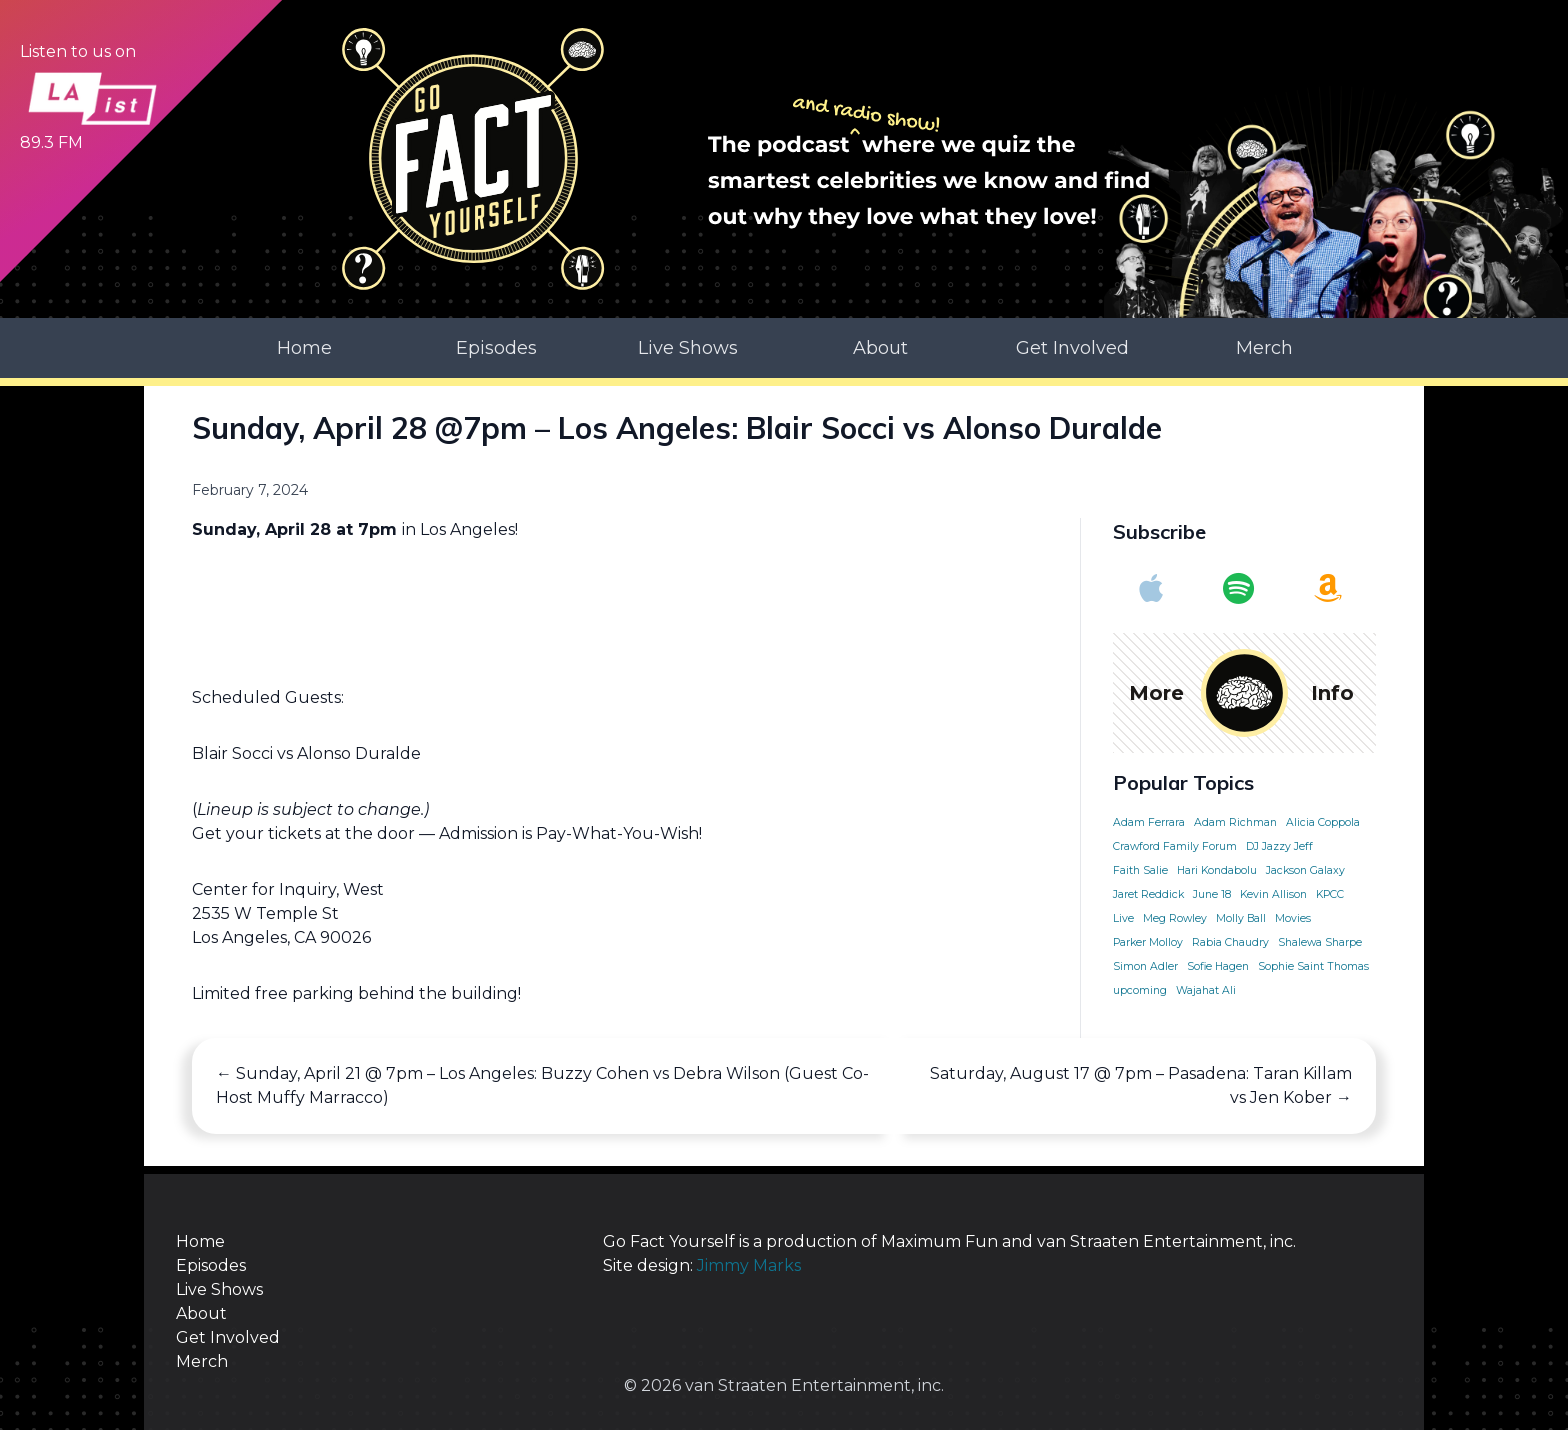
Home (304, 348)
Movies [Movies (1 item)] (1293, 918)
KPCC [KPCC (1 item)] (1330, 894)
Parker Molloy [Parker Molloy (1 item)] (1148, 942)
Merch (1264, 348)
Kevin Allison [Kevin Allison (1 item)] (1273, 894)
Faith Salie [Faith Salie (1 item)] (1140, 870)
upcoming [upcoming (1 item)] (1140, 990)
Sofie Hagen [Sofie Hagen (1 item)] (1218, 966)
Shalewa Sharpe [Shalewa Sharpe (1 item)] (1320, 942)
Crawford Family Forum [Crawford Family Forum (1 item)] (1175, 846)
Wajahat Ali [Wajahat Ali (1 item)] (1206, 990)
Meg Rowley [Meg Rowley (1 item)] (1175, 918)
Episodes (496, 348)
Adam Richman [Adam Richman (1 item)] (1235, 822)
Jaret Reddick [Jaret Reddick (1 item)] (1148, 894)
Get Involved (1072, 348)
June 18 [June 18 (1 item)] (1212, 894)
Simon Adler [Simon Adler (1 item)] (1145, 966)
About (880, 348)
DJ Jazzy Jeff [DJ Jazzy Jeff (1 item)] (1279, 846)
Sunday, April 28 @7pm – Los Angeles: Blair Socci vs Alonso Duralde (677, 428)
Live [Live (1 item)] (1123, 918)
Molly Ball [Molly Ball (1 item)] (1241, 918)
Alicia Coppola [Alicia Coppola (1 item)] (1323, 822)
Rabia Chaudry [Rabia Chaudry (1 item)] (1230, 942)
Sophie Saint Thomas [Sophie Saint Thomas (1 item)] (1313, 966)
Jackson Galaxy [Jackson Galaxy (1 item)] (1305, 870)
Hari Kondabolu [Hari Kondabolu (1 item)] (1217, 870)
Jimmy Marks (749, 1265)
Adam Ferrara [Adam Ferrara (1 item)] (1149, 822)
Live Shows (688, 348)
